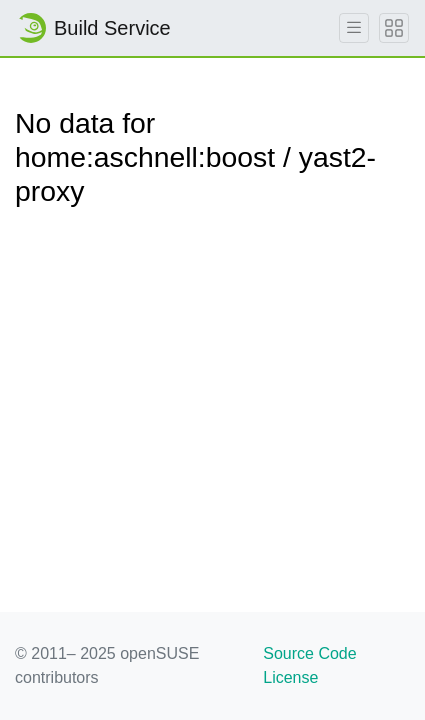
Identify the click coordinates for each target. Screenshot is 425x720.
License (290, 677)
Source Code (309, 653)
